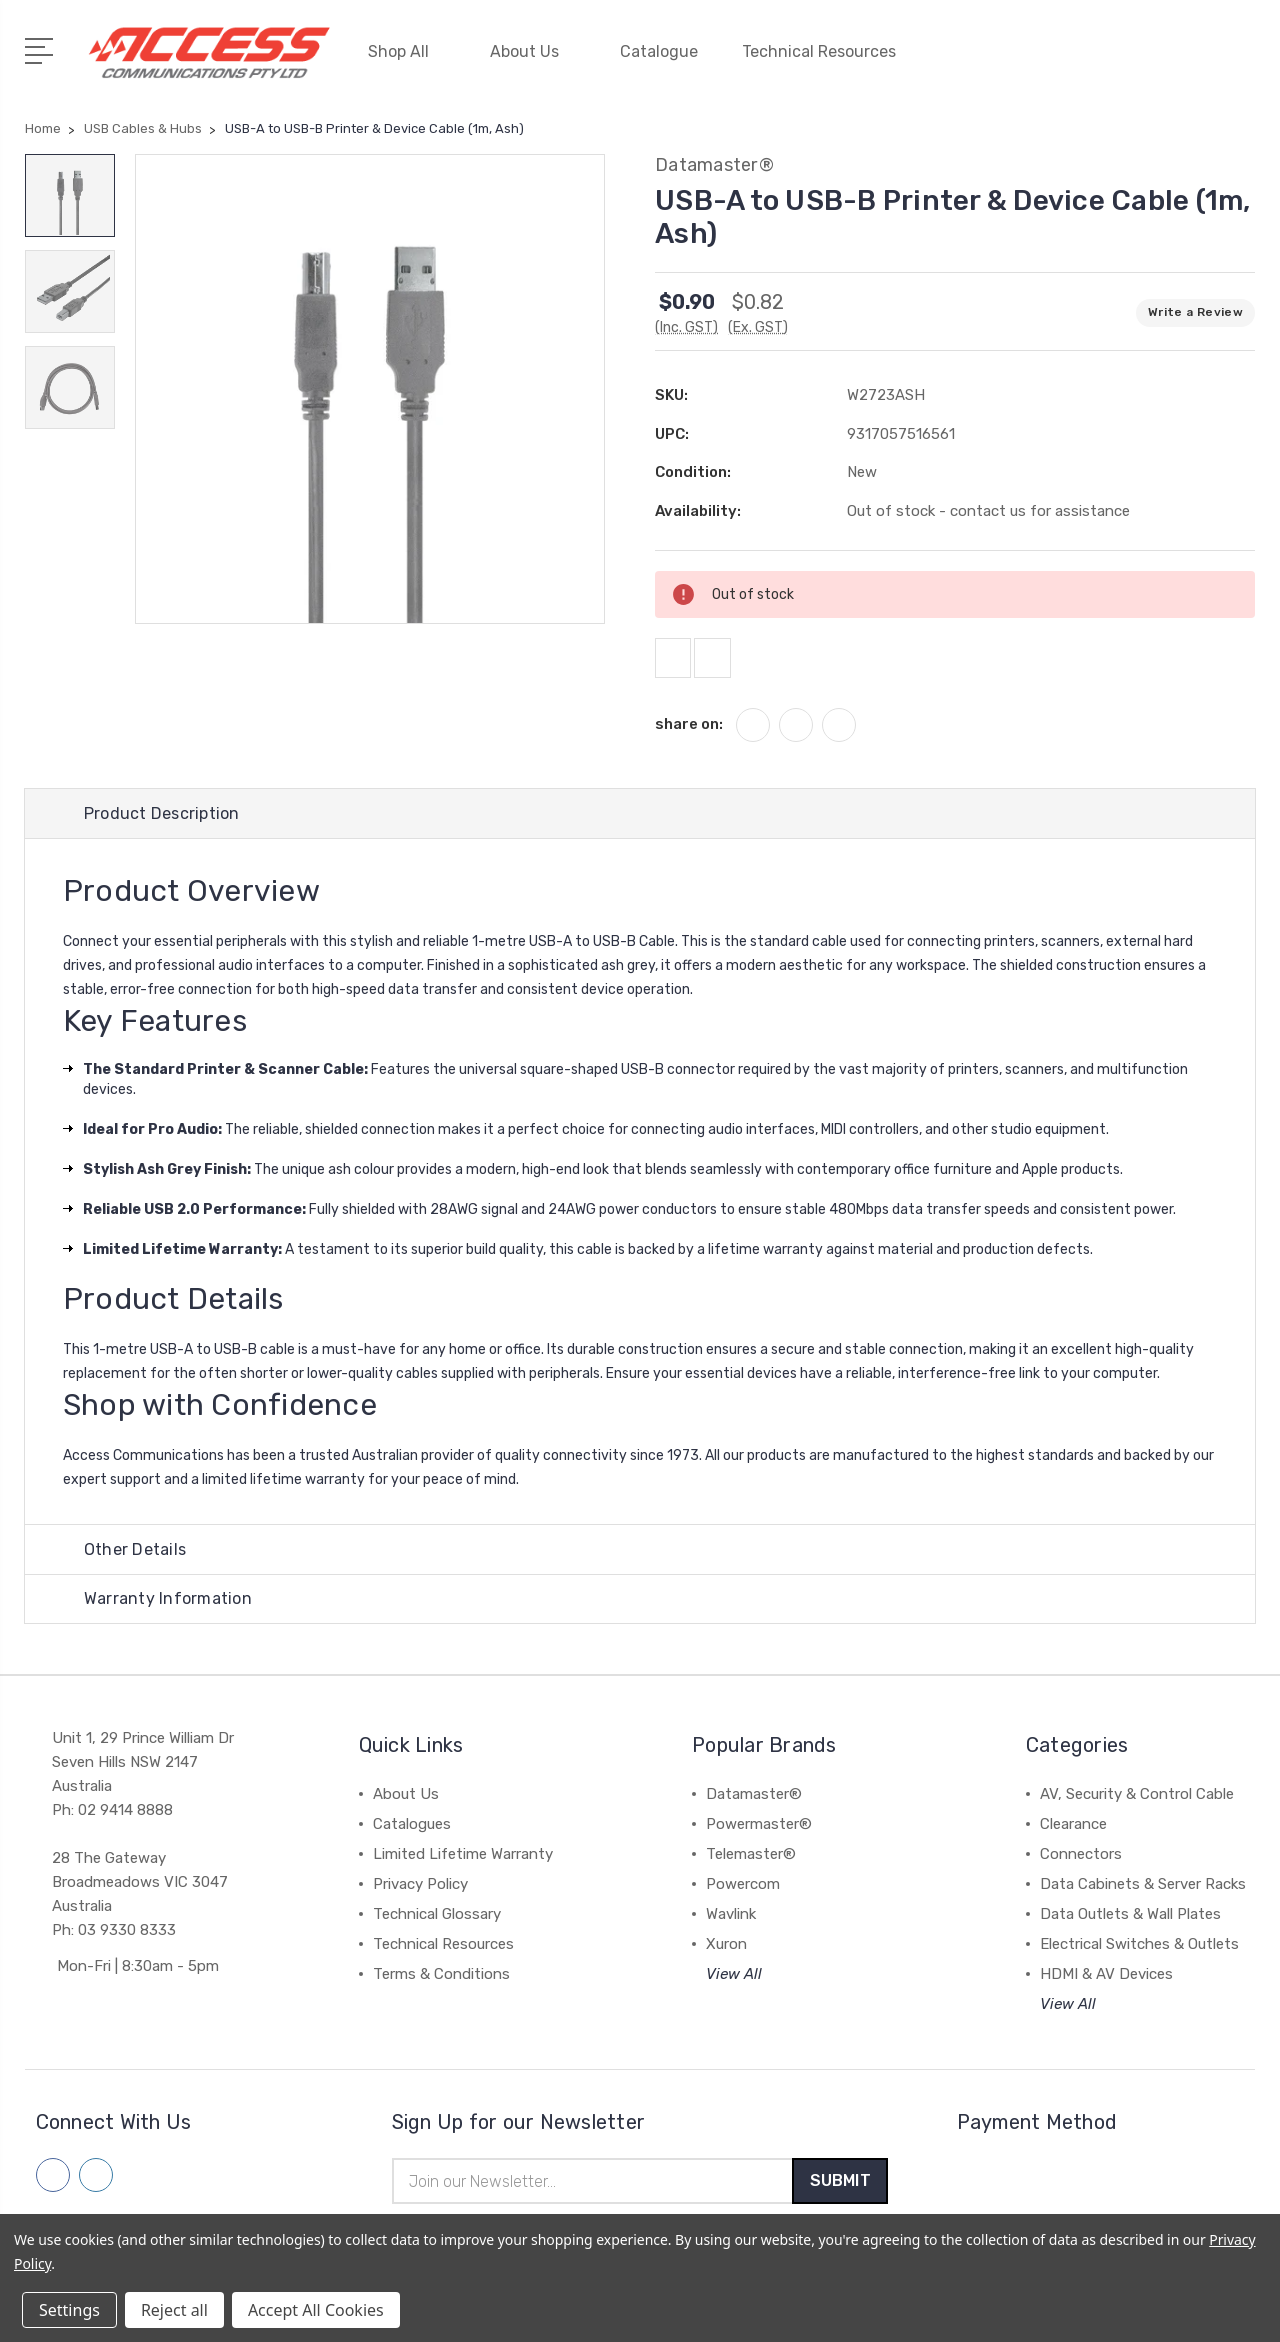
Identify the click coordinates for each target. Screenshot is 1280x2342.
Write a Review (1195, 303)
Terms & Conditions (441, 1984)
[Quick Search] (1184, 60)
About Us (533, 47)
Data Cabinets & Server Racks (1143, 1894)
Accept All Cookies (316, 2310)
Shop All (407, 47)
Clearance (1073, 1834)
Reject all (174, 2310)
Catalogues (412, 1834)
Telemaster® (751, 1864)
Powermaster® (759, 1834)
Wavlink (731, 1924)
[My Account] (1064, 60)
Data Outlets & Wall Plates (1130, 1924)
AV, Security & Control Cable (1137, 1804)
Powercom (743, 1894)
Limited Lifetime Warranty (463, 1864)
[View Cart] (1244, 60)
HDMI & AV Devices (1106, 1984)
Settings (69, 2310)
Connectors (1081, 1864)
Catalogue (659, 47)
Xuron (726, 1954)
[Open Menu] (42, 45)
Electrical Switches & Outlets (1139, 1954)
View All (734, 1984)
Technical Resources (827, 47)
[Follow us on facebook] (53, 2185)
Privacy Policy (420, 1894)
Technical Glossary (437, 1924)
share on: (689, 725)
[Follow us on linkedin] (96, 2185)
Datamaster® (754, 1804)
